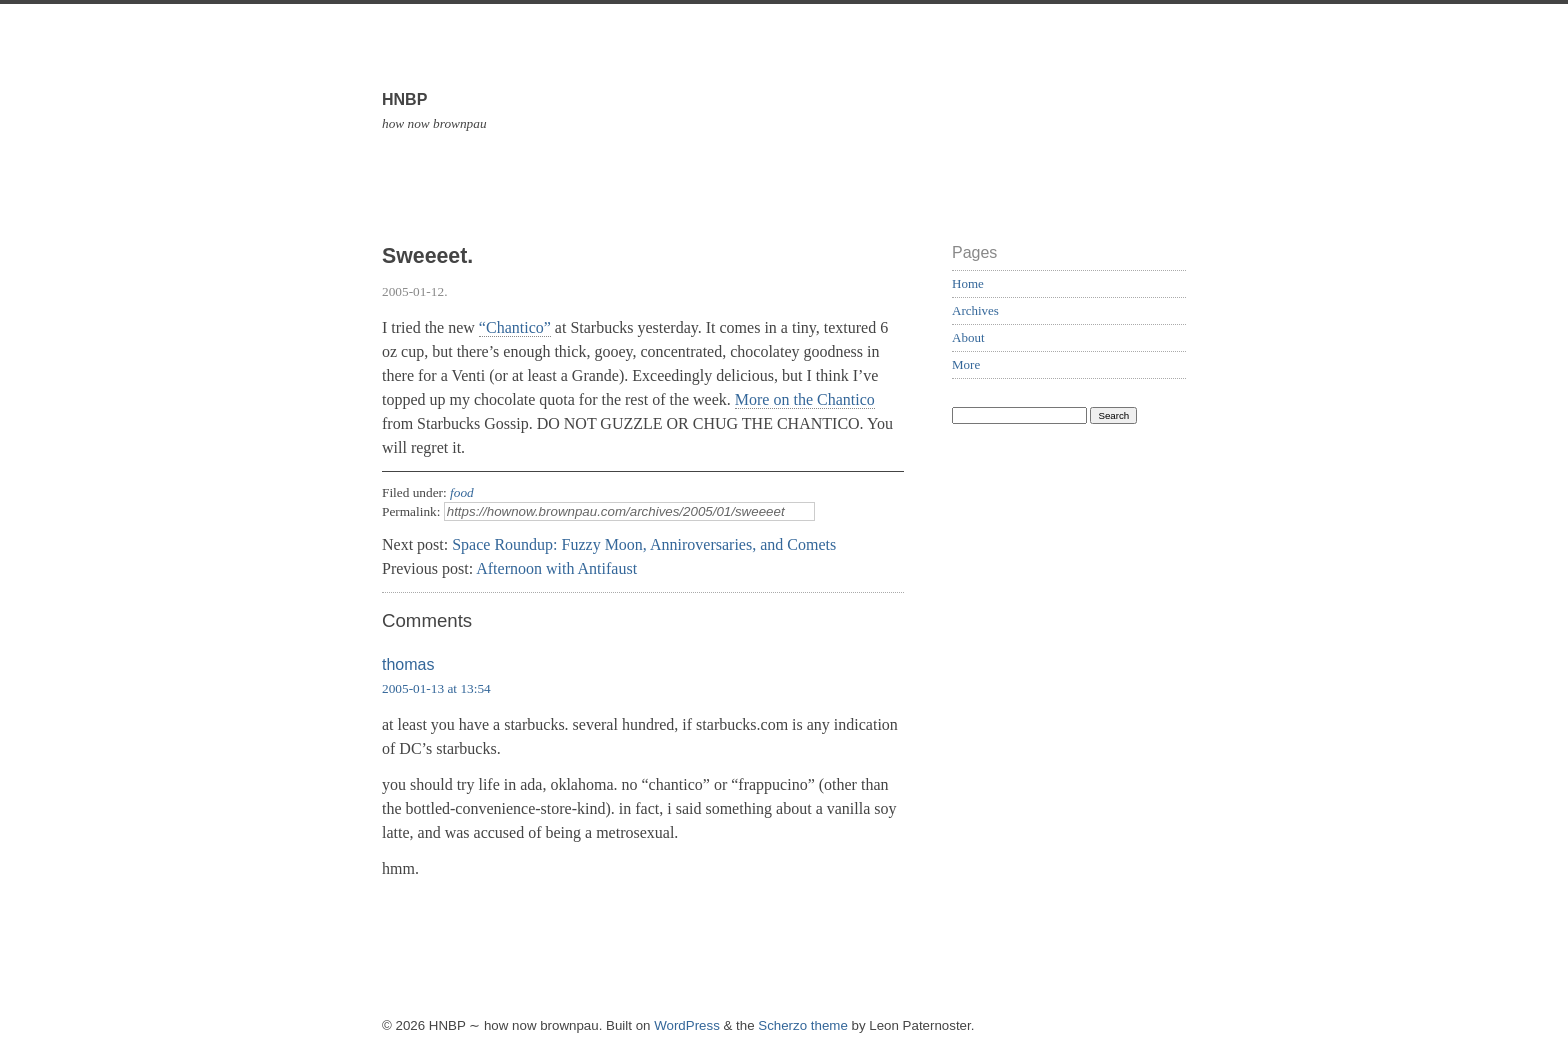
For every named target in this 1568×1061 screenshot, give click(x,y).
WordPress (687, 1025)
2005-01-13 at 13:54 (436, 688)
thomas (408, 664)
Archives (975, 310)
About (968, 337)
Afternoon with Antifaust (556, 568)
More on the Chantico (805, 399)
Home (968, 283)
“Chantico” (515, 327)
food (462, 492)
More (966, 364)
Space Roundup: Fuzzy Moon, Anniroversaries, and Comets (644, 544)
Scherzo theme (803, 1025)
